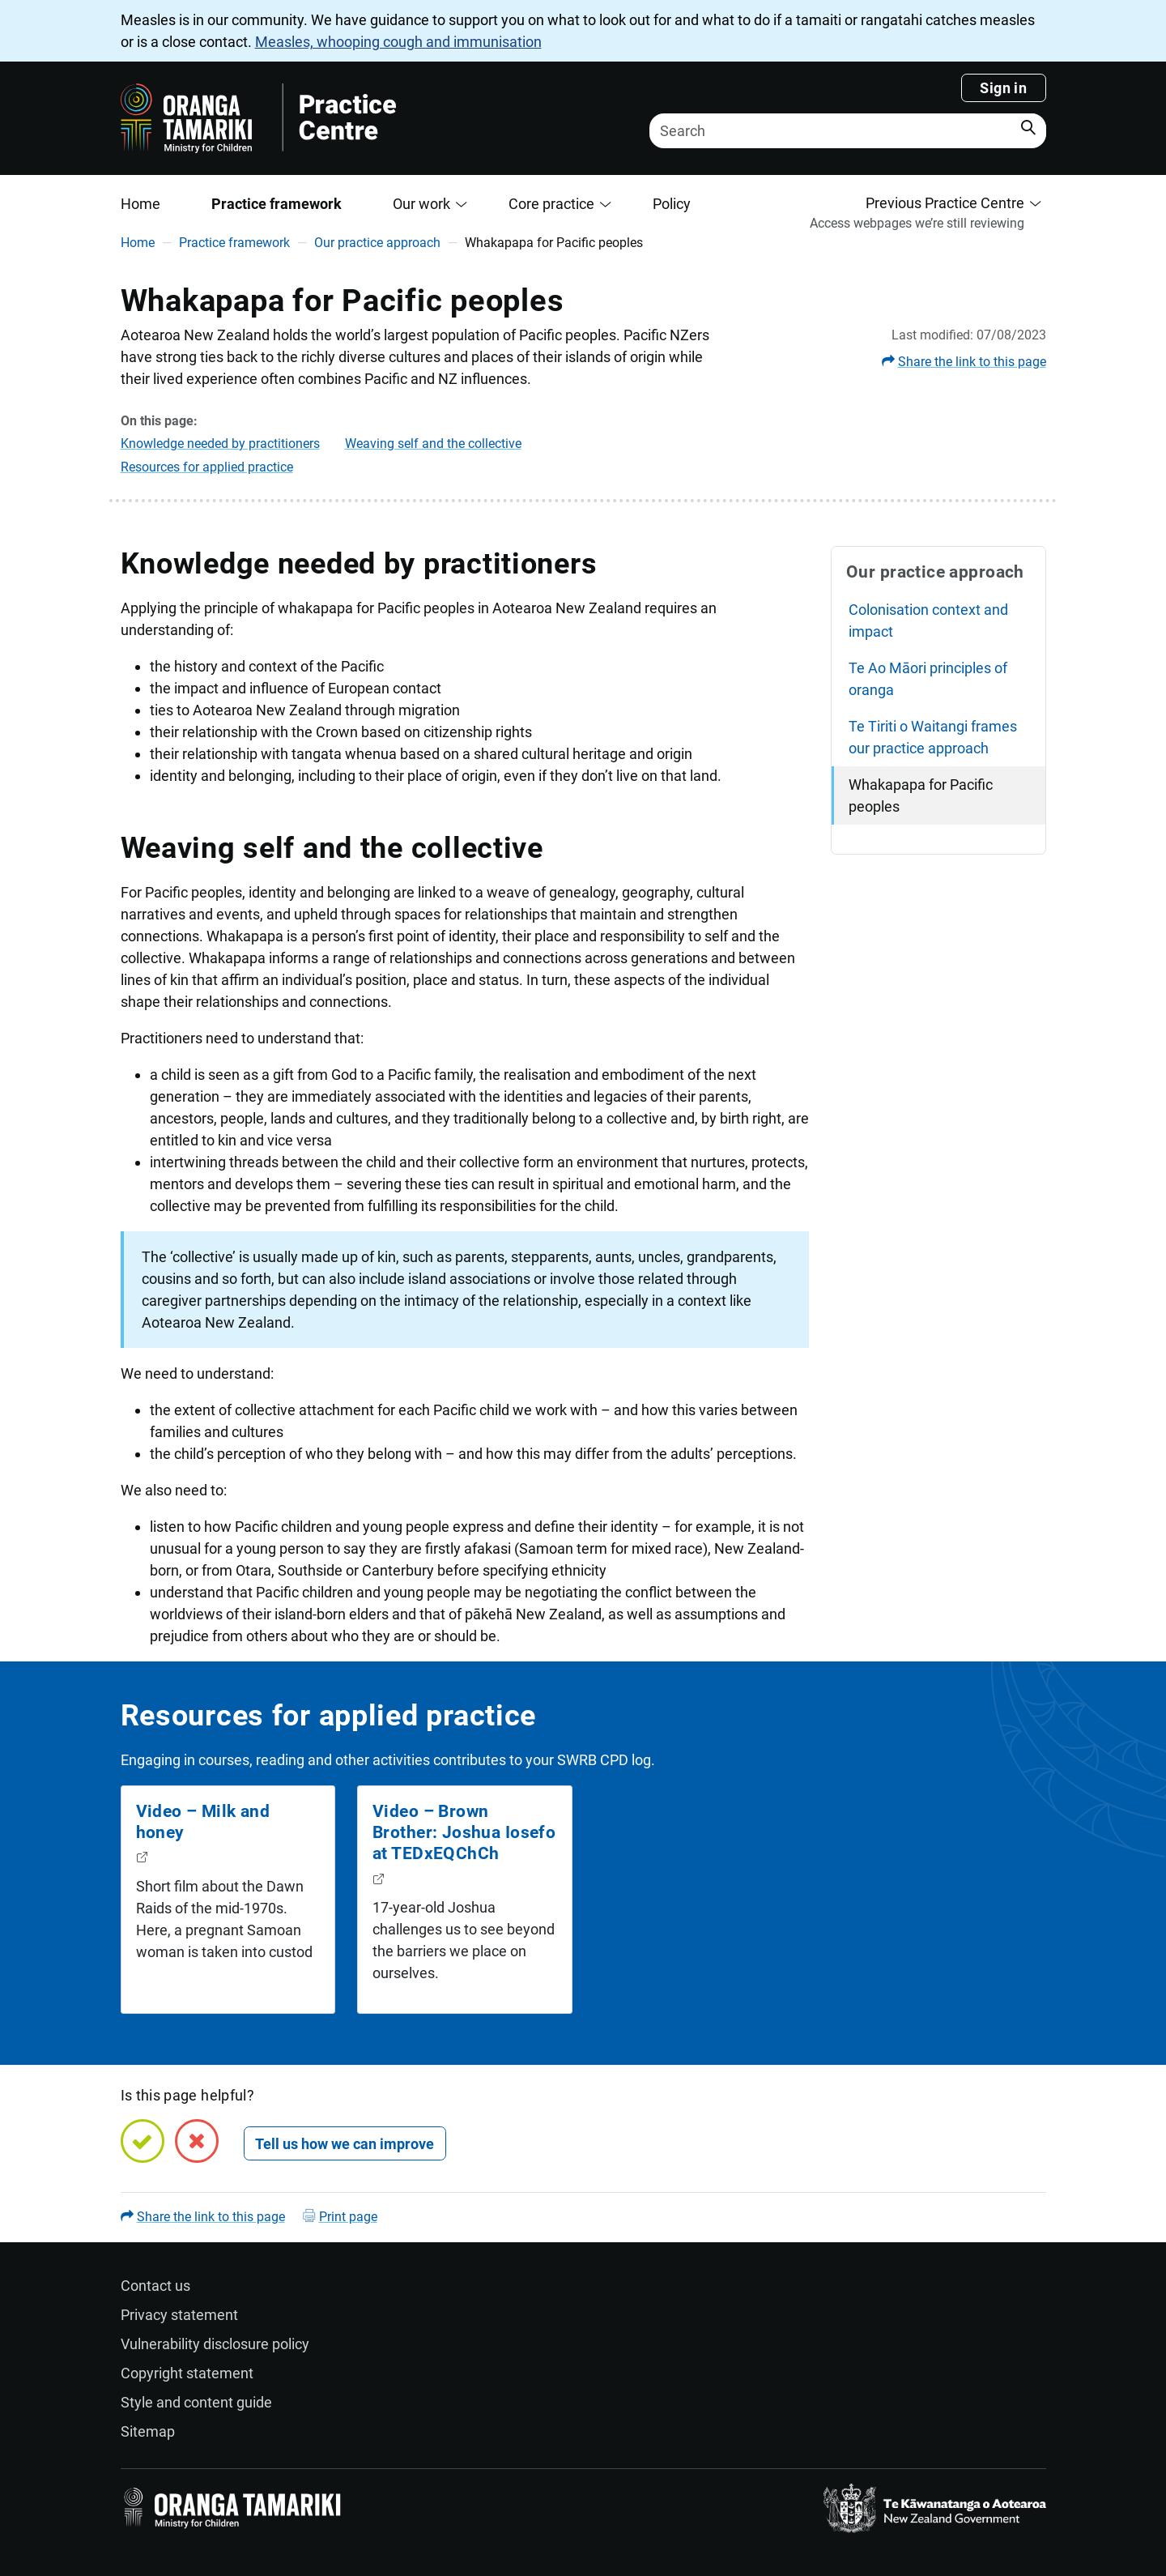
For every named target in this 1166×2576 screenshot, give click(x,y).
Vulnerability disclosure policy (215, 2343)
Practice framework (276, 203)
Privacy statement (179, 2314)
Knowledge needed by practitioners (220, 443)
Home (140, 203)
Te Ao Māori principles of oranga (928, 678)
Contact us (155, 2285)
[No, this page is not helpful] (197, 2141)
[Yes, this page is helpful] (142, 2141)
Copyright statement (187, 2373)
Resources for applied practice (207, 467)
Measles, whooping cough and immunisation (398, 41)
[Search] (847, 130)
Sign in (1003, 87)
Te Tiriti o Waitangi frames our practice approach (933, 737)
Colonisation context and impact (928, 620)
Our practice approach (377, 242)
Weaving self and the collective (433, 443)
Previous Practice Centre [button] (945, 202)
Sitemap (148, 2431)
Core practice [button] (551, 203)
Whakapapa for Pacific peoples (921, 795)
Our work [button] (421, 203)
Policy (672, 203)
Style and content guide (196, 2402)
